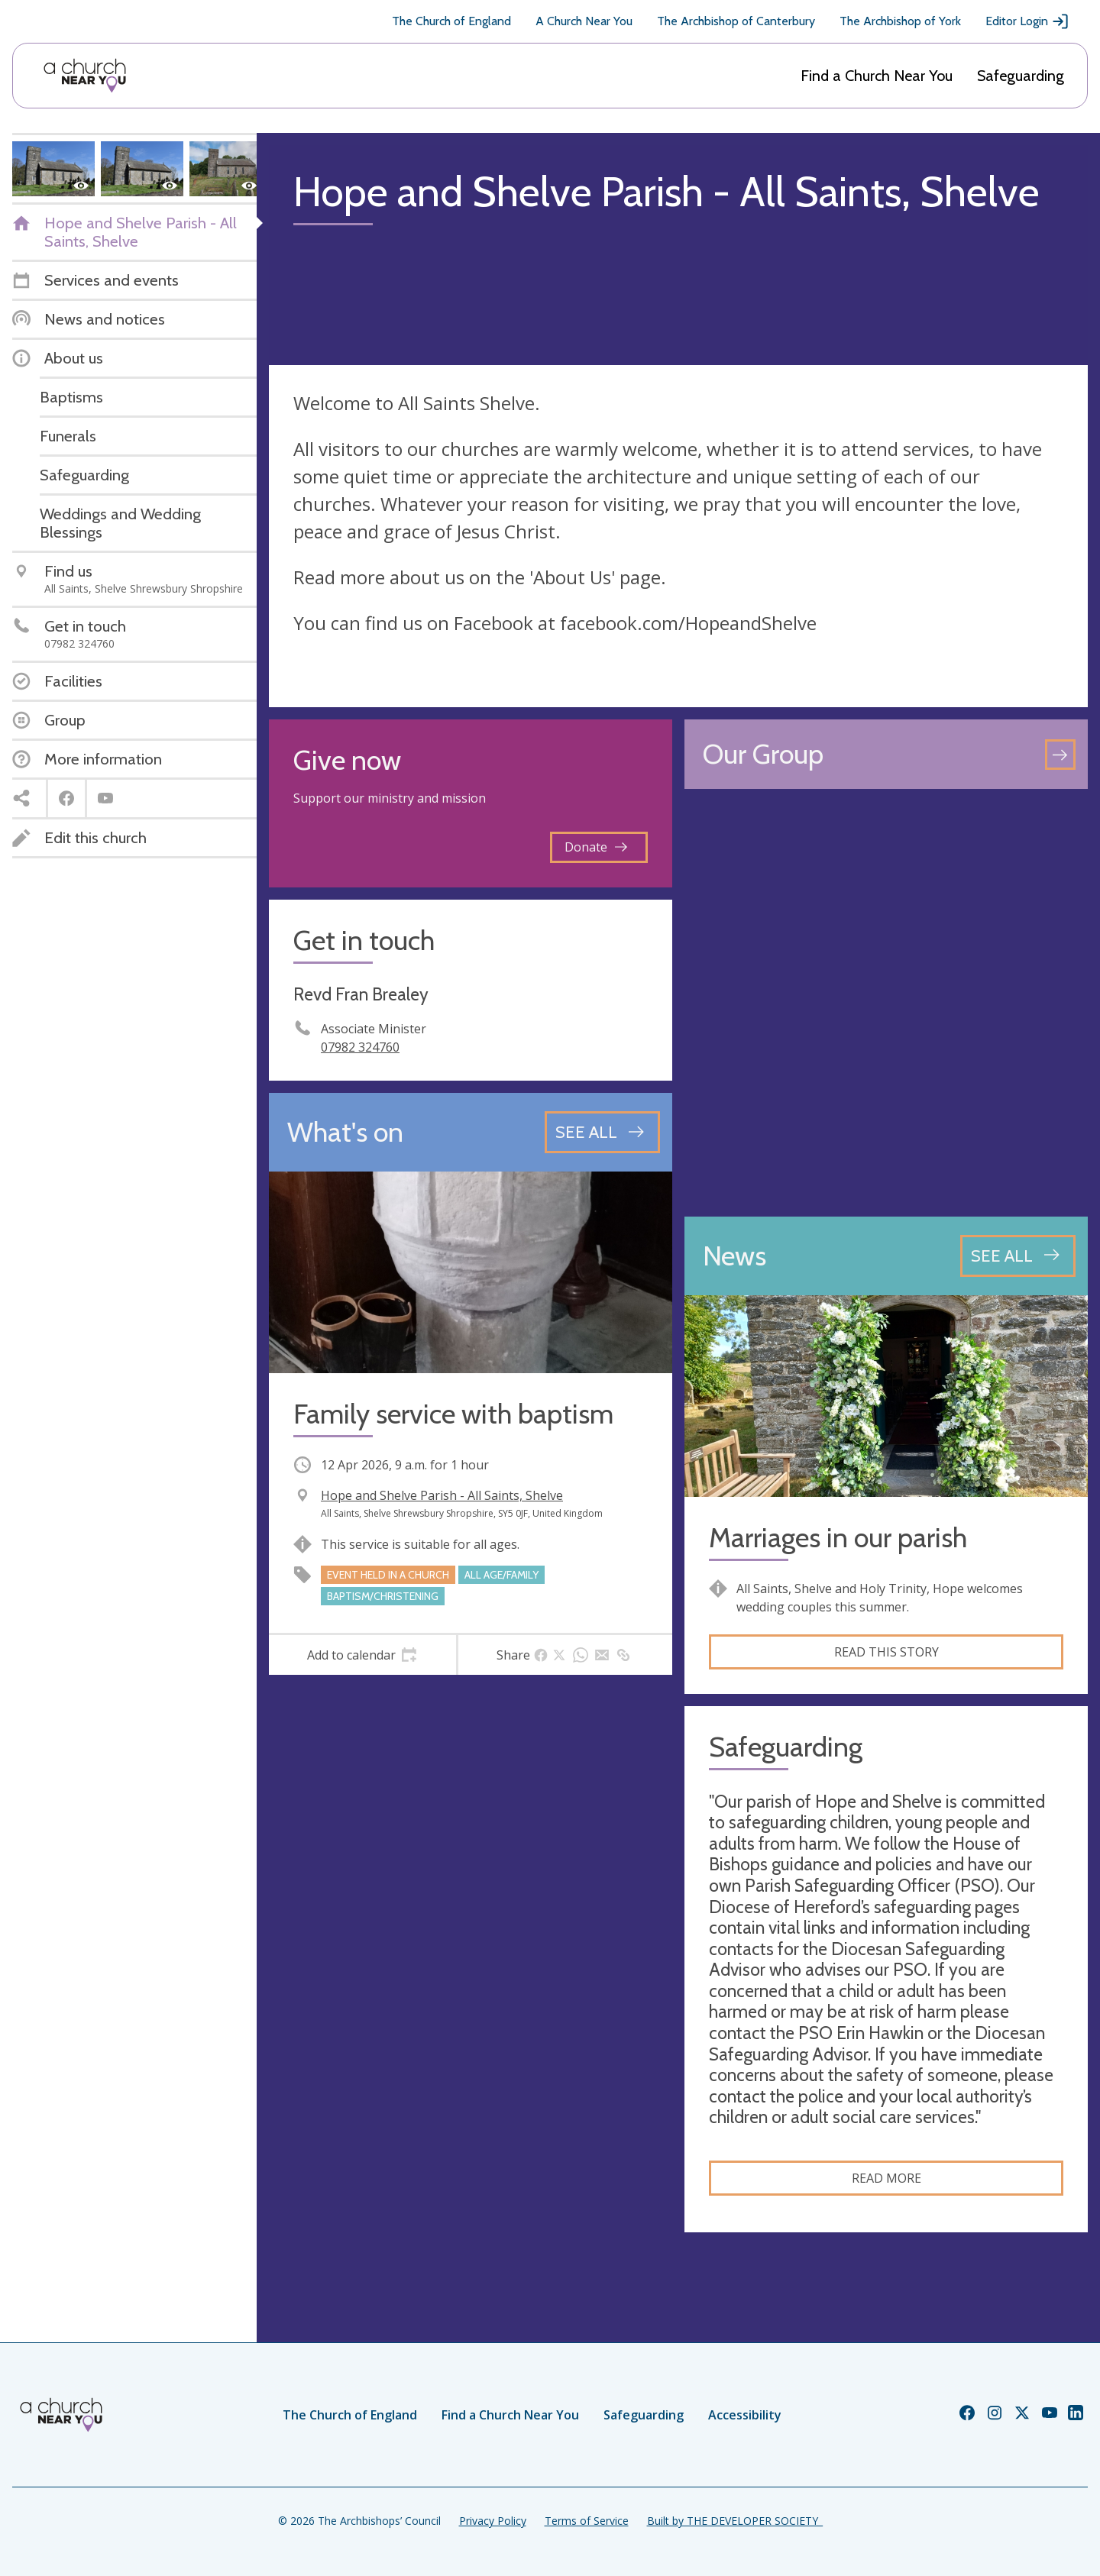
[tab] (362, 1655)
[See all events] (602, 1131)
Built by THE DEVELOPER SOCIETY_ (735, 2520)
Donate (596, 847)
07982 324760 (360, 1047)
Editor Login (1027, 21)
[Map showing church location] (886, 1002)
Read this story (886, 1652)
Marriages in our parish (838, 1537)
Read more (886, 2178)
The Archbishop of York (900, 21)
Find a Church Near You (877, 75)
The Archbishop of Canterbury (736, 21)
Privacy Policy (492, 2520)
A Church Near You (583, 21)
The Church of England (451, 21)
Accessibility (744, 2414)
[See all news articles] (1018, 1255)
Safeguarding (1020, 75)
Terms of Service (587, 2520)
